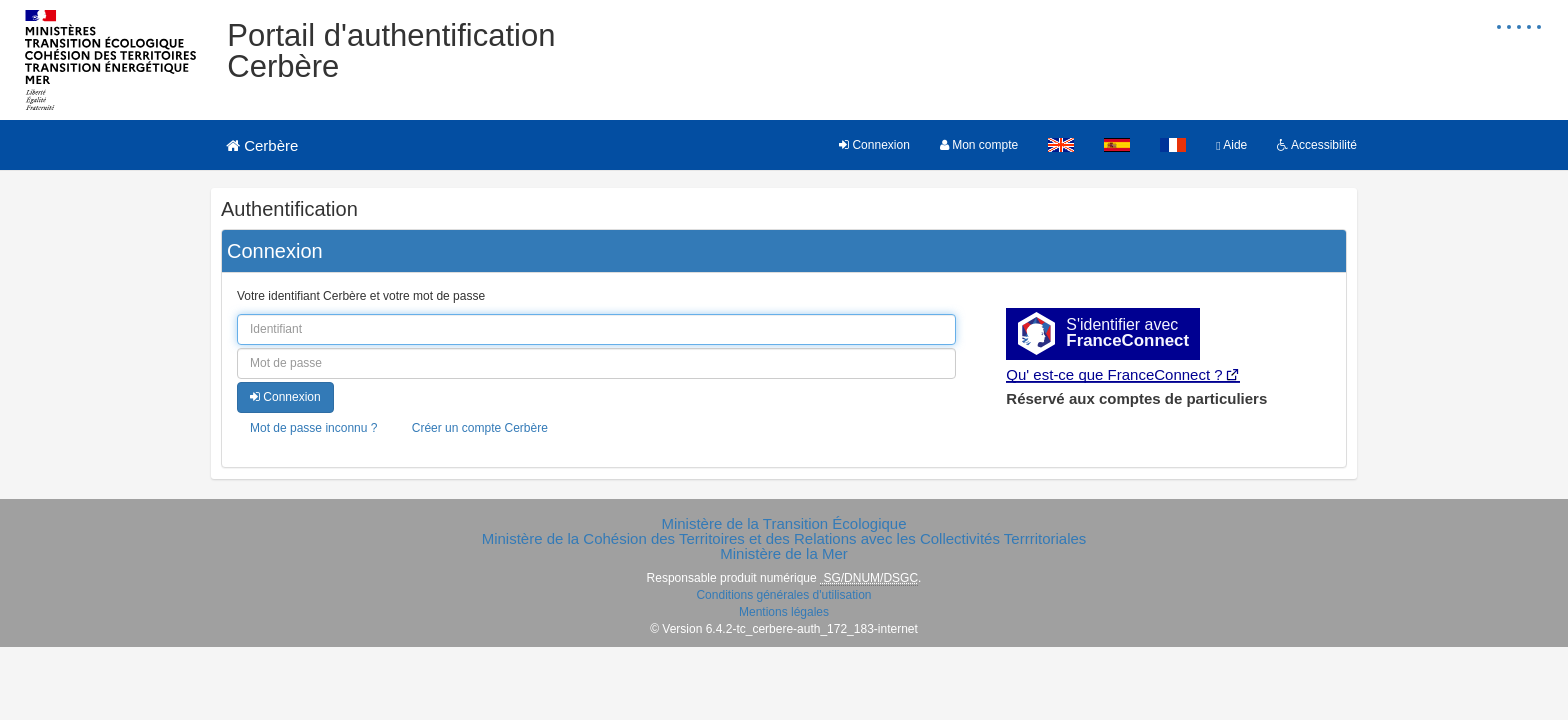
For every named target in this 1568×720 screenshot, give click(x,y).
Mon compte (979, 145)
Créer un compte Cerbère (480, 428)
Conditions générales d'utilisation (783, 595)
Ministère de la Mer (784, 553)
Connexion (874, 145)
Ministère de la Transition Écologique (783, 523)
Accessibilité (1317, 145)
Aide (1231, 145)
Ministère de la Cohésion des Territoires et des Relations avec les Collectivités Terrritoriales (784, 538)
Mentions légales (784, 612)
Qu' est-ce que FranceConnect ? (1114, 374)
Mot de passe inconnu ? (313, 428)
